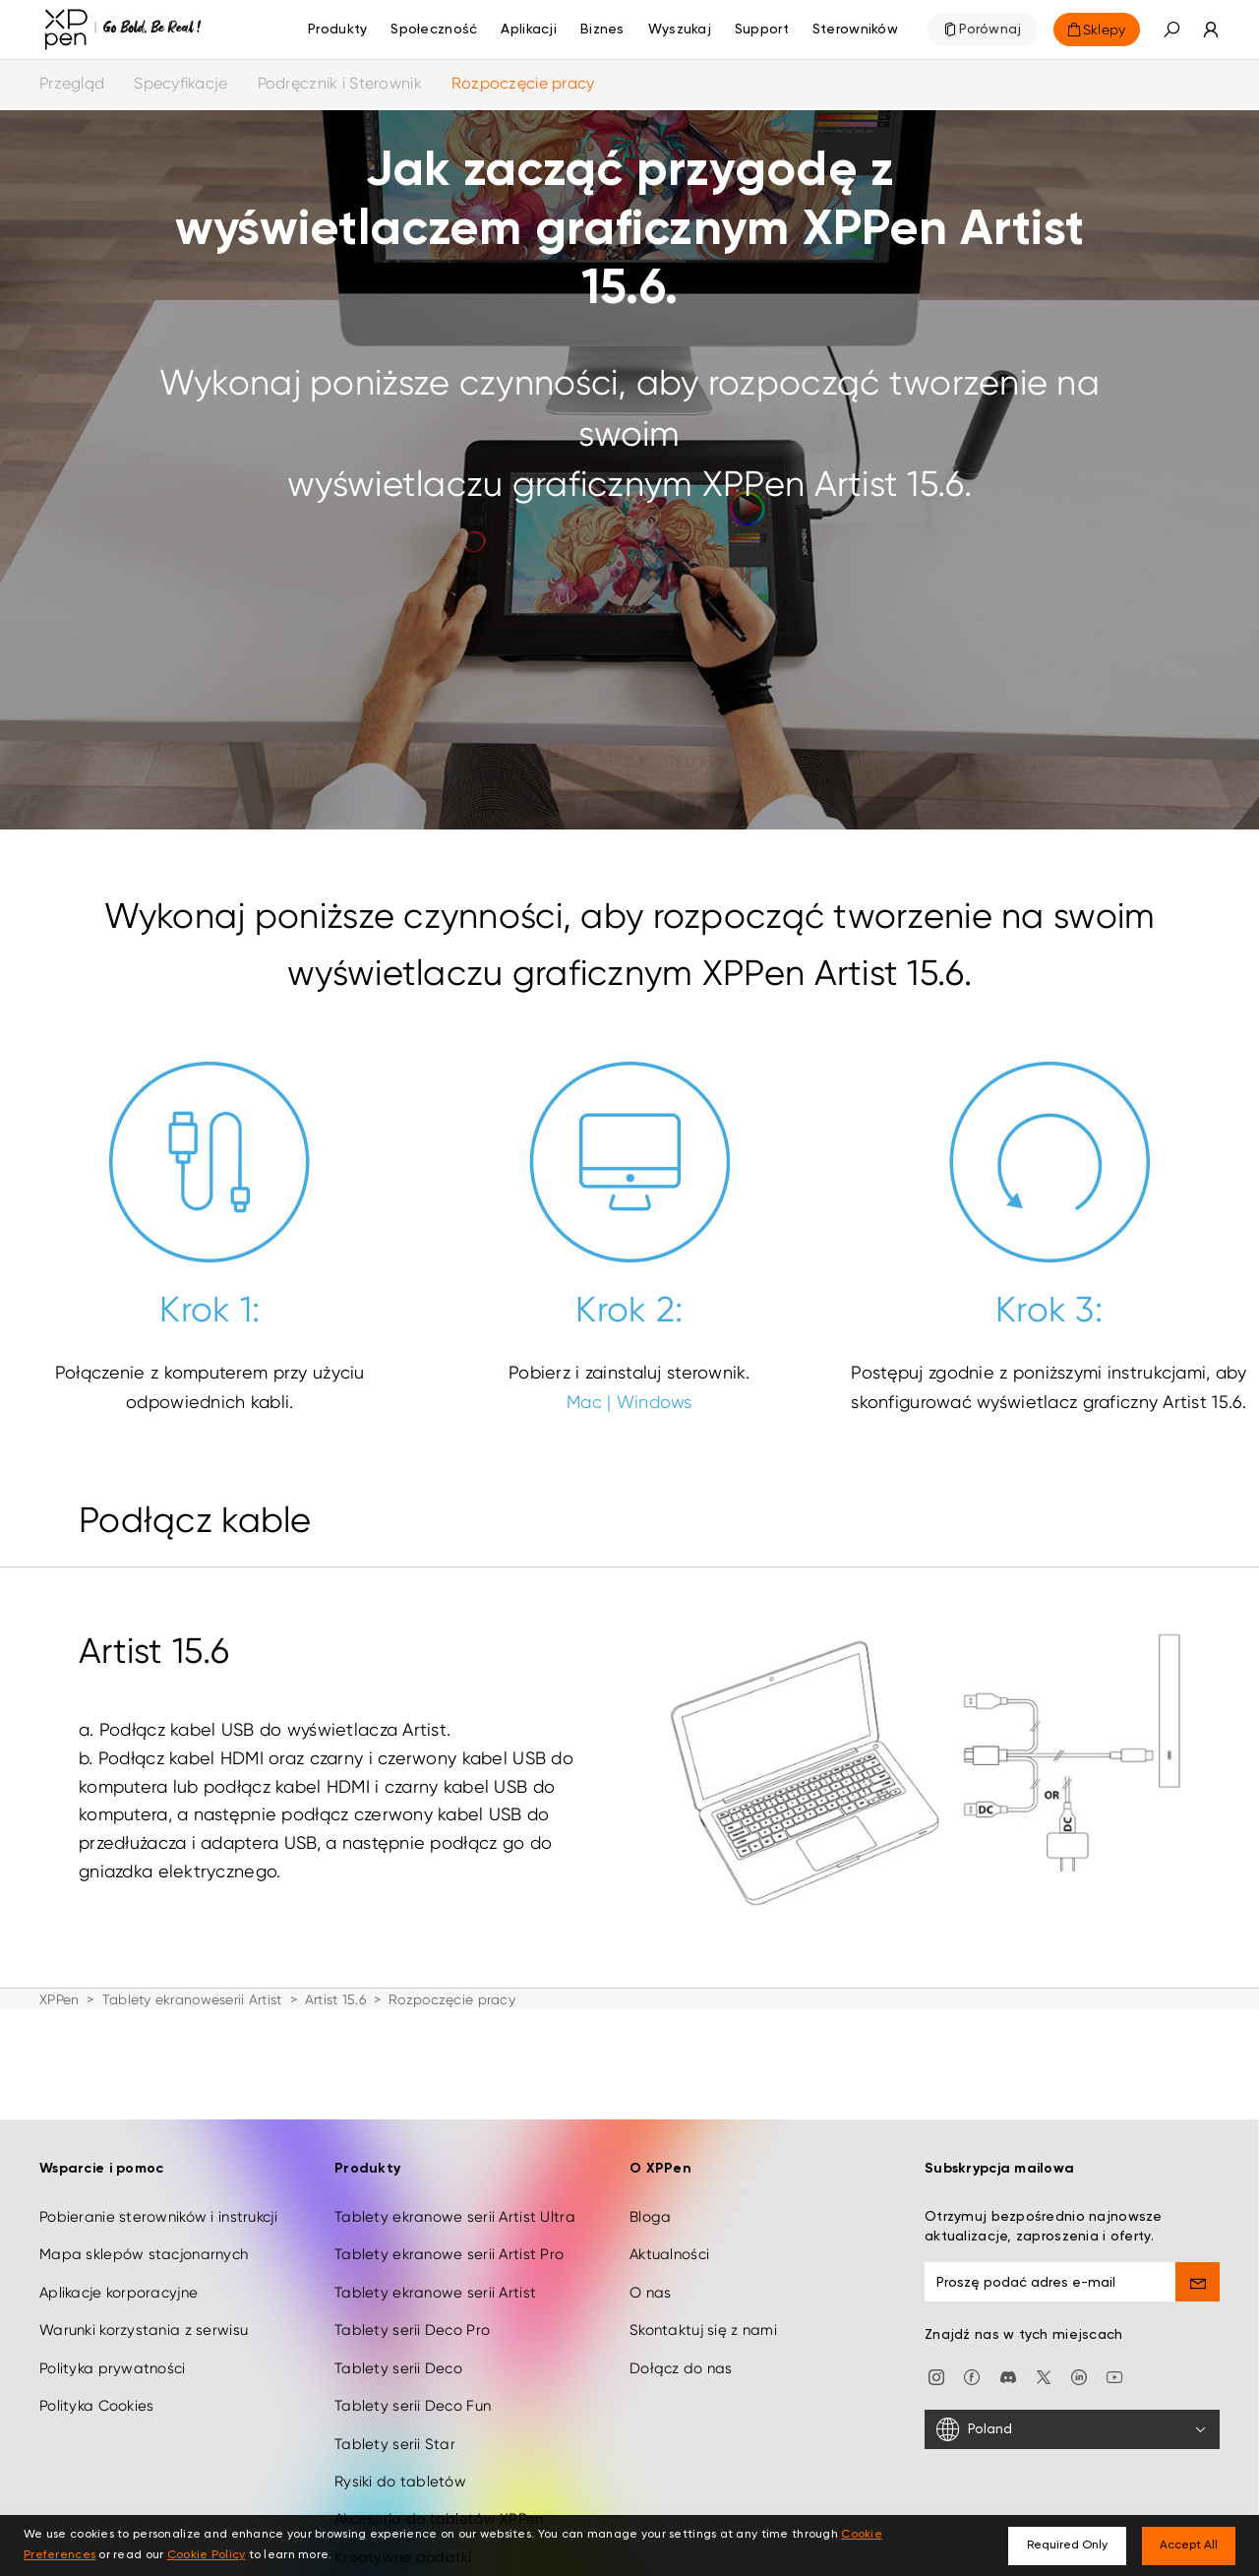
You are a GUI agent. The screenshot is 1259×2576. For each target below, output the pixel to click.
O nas (650, 2282)
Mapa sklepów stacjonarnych (143, 2244)
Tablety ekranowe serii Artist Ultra (454, 2206)
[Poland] (1072, 2419)
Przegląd (71, 83)
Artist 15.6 (335, 1999)
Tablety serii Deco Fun (412, 2395)
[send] (1197, 2271)
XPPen (59, 1999)
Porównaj (990, 29)
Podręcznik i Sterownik (340, 83)
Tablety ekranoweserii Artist (192, 1999)
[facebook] (972, 2365)
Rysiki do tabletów (400, 2471)
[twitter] (1043, 2365)
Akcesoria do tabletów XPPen (439, 2509)
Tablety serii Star (394, 2433)
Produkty (337, 29)
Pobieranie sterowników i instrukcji (158, 2206)
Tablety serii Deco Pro (412, 2320)
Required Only (1067, 2545)
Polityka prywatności (112, 2357)
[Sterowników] (855, 29)
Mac (584, 1401)
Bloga (650, 2206)
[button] (1171, 29)
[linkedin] (1079, 2365)
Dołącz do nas (681, 2357)
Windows (654, 1401)
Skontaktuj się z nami (703, 2320)
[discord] (1008, 2365)
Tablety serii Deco (398, 2357)
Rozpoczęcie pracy (523, 83)
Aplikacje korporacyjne (118, 2282)
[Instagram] (936, 2365)
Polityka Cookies (96, 2395)
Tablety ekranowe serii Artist (435, 2282)
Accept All (1189, 2545)
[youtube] (1114, 2365)
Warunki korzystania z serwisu (143, 2320)
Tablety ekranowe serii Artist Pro (449, 2244)
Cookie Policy (206, 2555)
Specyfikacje (180, 83)
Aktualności (669, 2244)
